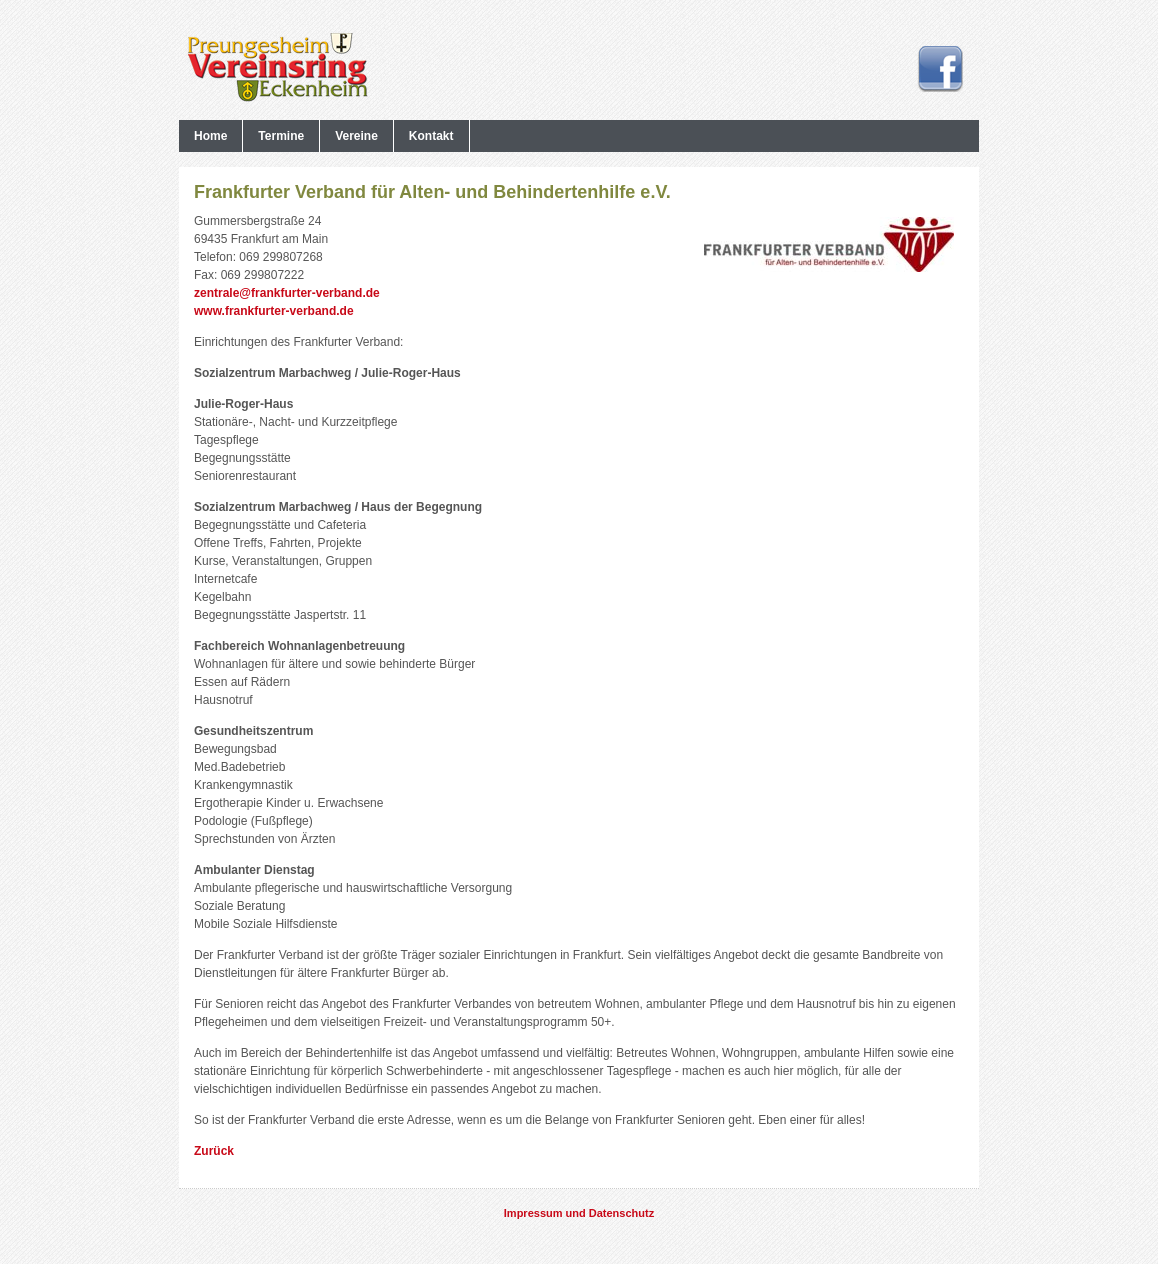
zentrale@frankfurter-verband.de (287, 293)
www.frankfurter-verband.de (274, 311)
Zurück (214, 1151)
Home (210, 136)
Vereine (356, 136)
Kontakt (431, 136)
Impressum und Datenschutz (579, 1213)
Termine (281, 136)
